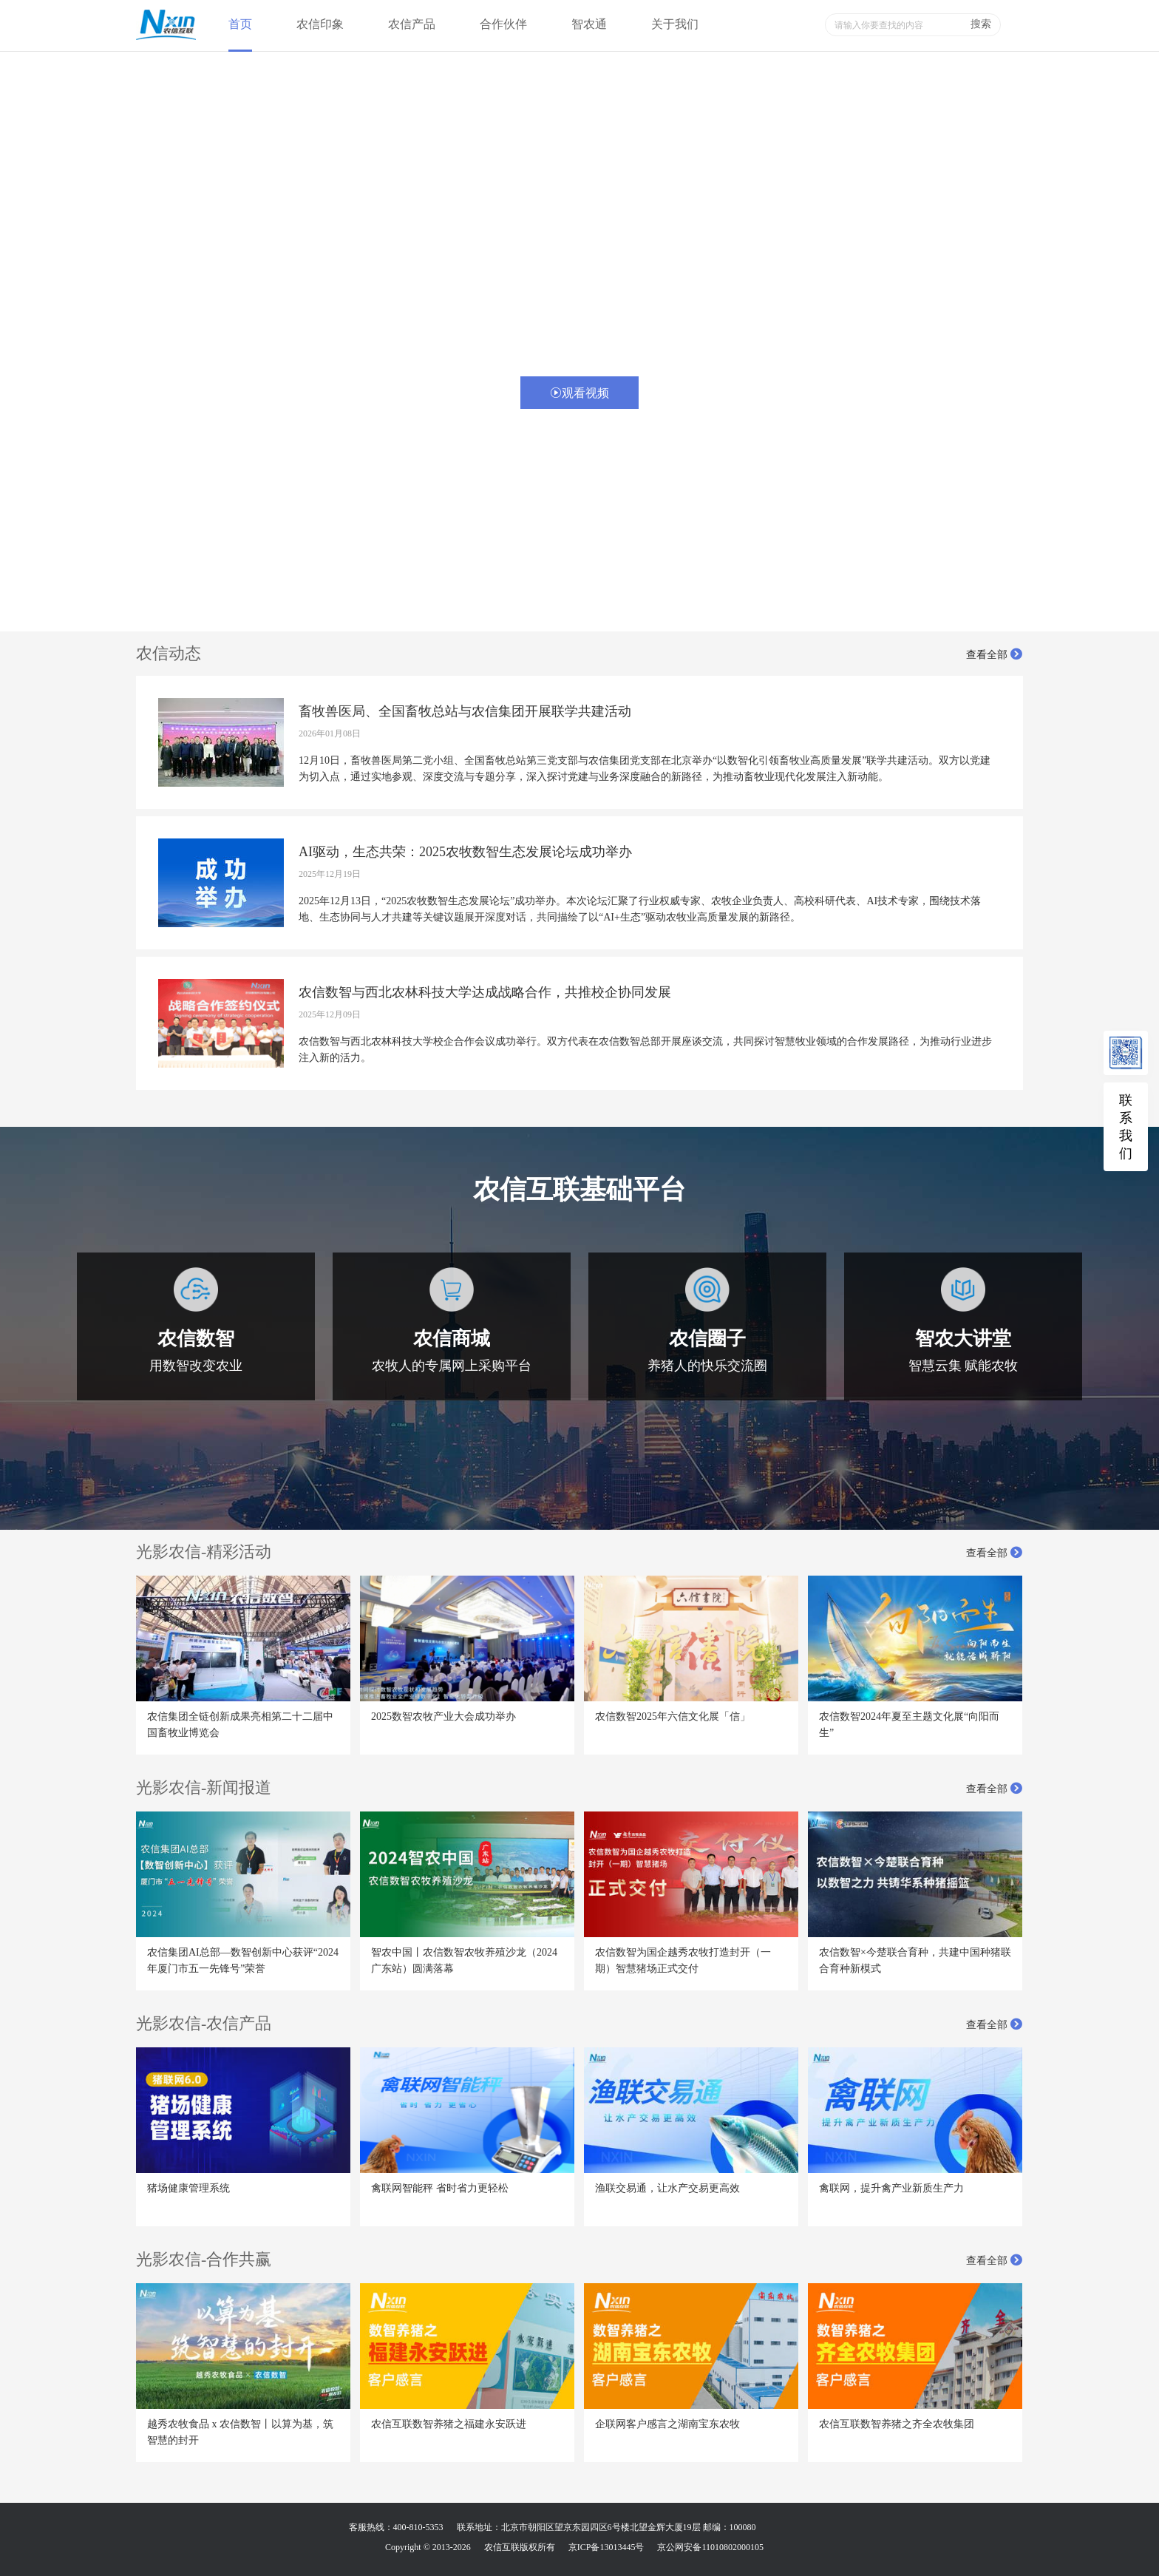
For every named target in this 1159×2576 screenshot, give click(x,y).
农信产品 (411, 24)
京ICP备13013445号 (606, 2547)
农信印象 (320, 24)
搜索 (981, 24)
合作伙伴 (503, 24)
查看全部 (995, 654)
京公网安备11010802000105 (710, 2547)
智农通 (589, 24)
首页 (240, 24)
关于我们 (675, 24)
